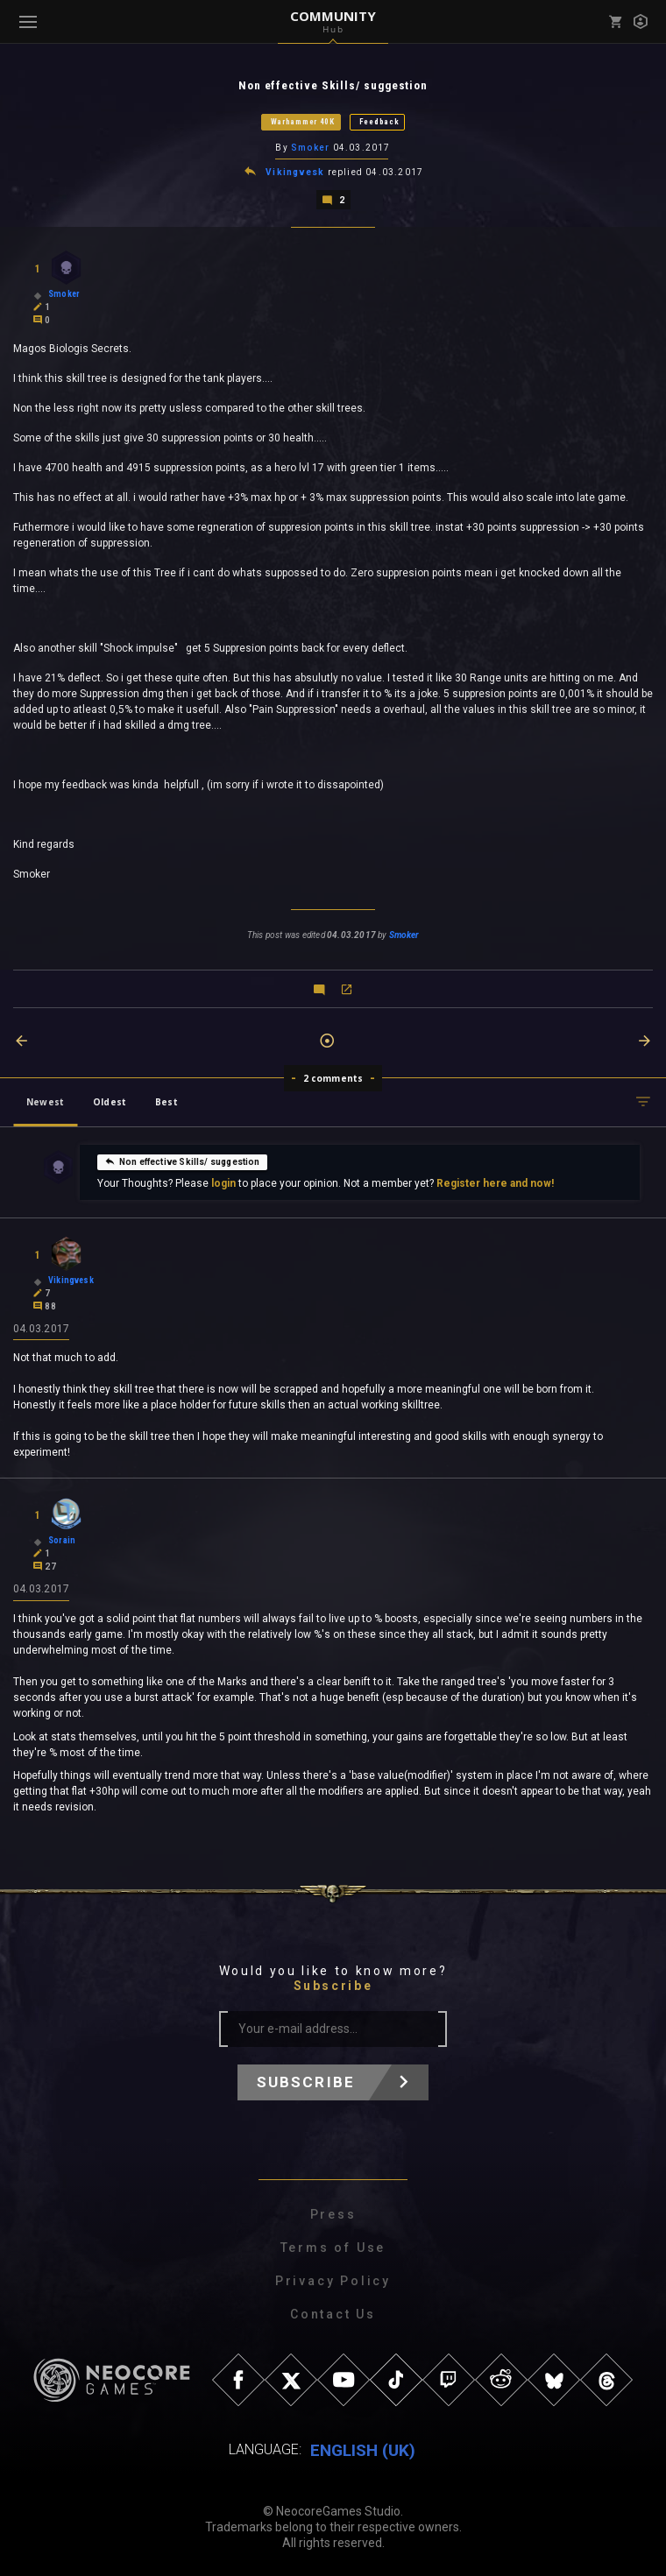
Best (166, 1100)
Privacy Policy (333, 2280)
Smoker (310, 147)
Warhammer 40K (303, 121)
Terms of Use (333, 2247)
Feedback (379, 121)
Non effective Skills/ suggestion (182, 1160)
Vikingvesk (295, 171)
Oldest (109, 1100)
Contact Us (333, 2313)
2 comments (333, 1076)
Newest (45, 1100)
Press (333, 2213)
